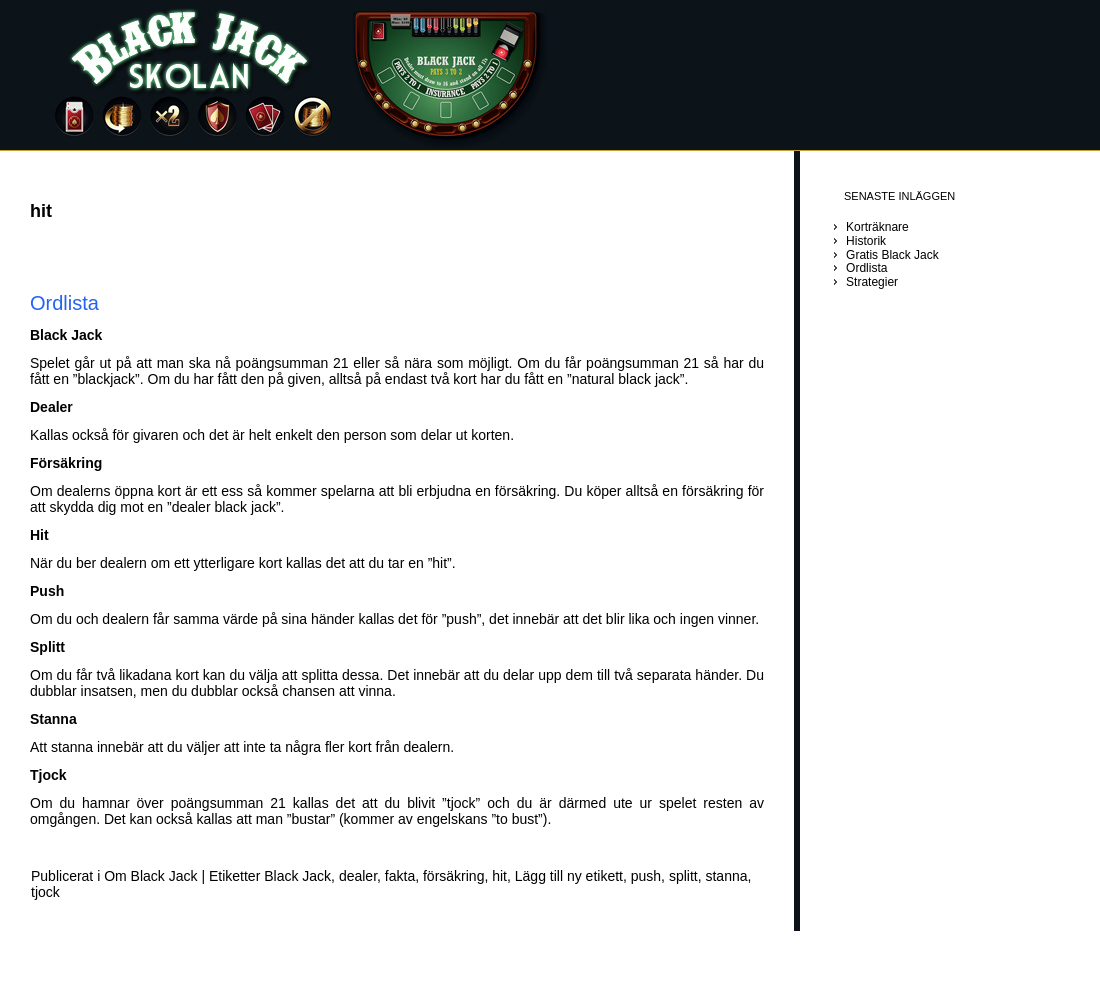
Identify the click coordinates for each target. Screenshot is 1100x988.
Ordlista (64, 303)
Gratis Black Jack (892, 255)
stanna (726, 876)
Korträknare (877, 227)
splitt (683, 876)
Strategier (872, 282)
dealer (358, 876)
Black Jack (297, 876)
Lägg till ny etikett (569, 876)
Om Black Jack (150, 876)
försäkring (453, 876)
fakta (400, 876)
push (646, 876)
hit (499, 876)
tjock (45, 892)
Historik (866, 241)
